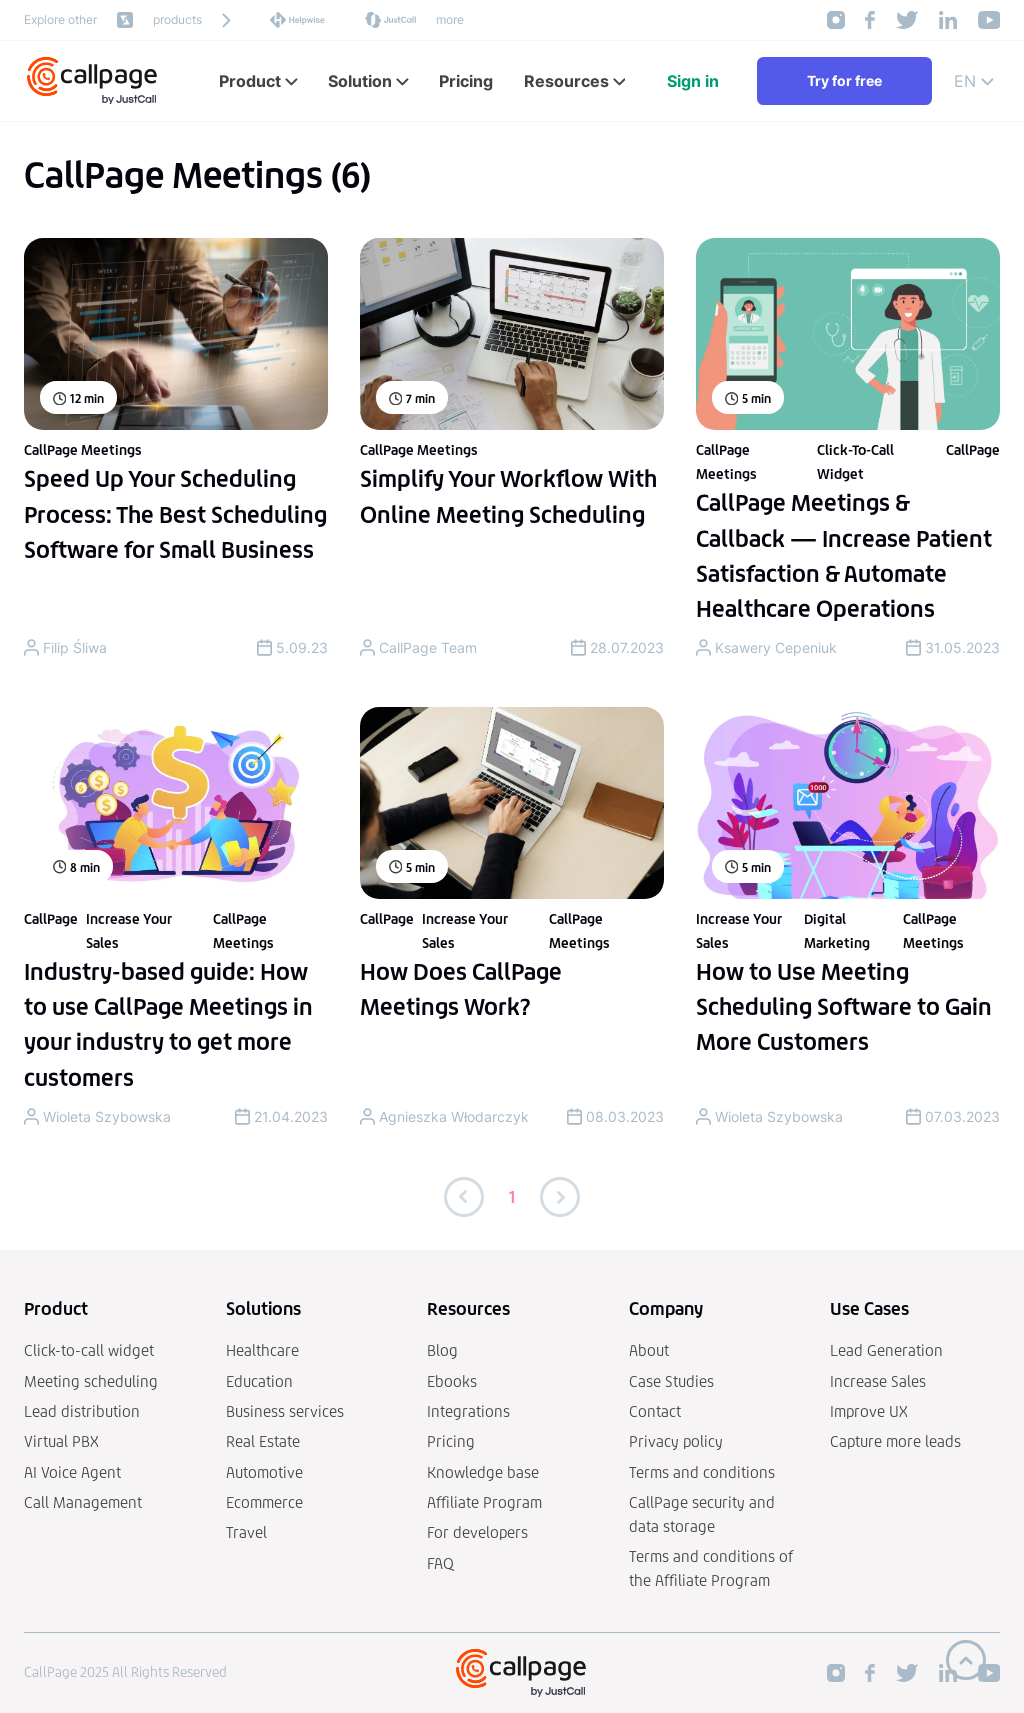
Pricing (451, 1441)
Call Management (83, 1502)
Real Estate (263, 1441)
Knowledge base (483, 1472)
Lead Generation (886, 1350)
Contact (655, 1411)
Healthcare (262, 1350)
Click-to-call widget (89, 1350)
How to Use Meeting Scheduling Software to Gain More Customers (844, 1007)
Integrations (468, 1411)
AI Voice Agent (72, 1472)
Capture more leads (895, 1441)
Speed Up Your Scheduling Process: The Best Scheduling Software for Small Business (175, 514)
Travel (246, 1532)
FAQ (440, 1563)
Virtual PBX (61, 1441)
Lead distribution (82, 1411)
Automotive (264, 1472)
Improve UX (869, 1411)
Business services (285, 1411)
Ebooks (452, 1381)
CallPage (973, 450)
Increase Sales (878, 1381)
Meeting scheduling (91, 1381)
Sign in (693, 81)
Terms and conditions (702, 1472)
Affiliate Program (484, 1502)
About (649, 1350)
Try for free (844, 80)
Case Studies (671, 1381)
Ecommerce (264, 1502)
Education (259, 1381)
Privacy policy (676, 1441)
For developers (477, 1532)
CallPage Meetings (83, 450)
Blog (442, 1350)
